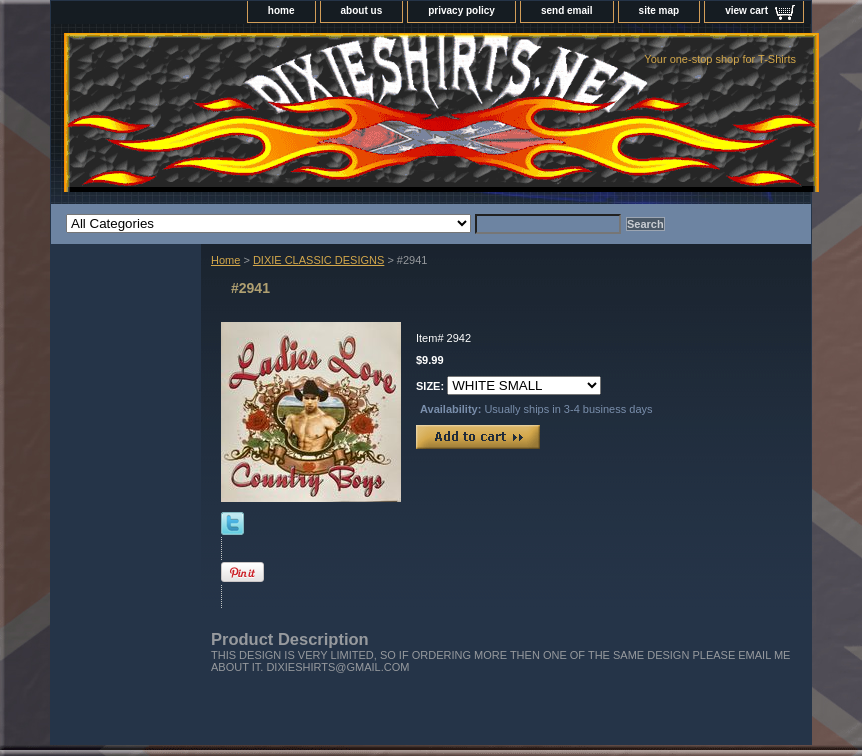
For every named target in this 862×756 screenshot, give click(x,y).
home (281, 10)
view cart (746, 10)
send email (567, 10)
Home (225, 260)
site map (659, 10)
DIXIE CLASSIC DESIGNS (318, 260)
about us (362, 10)
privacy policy (461, 10)
